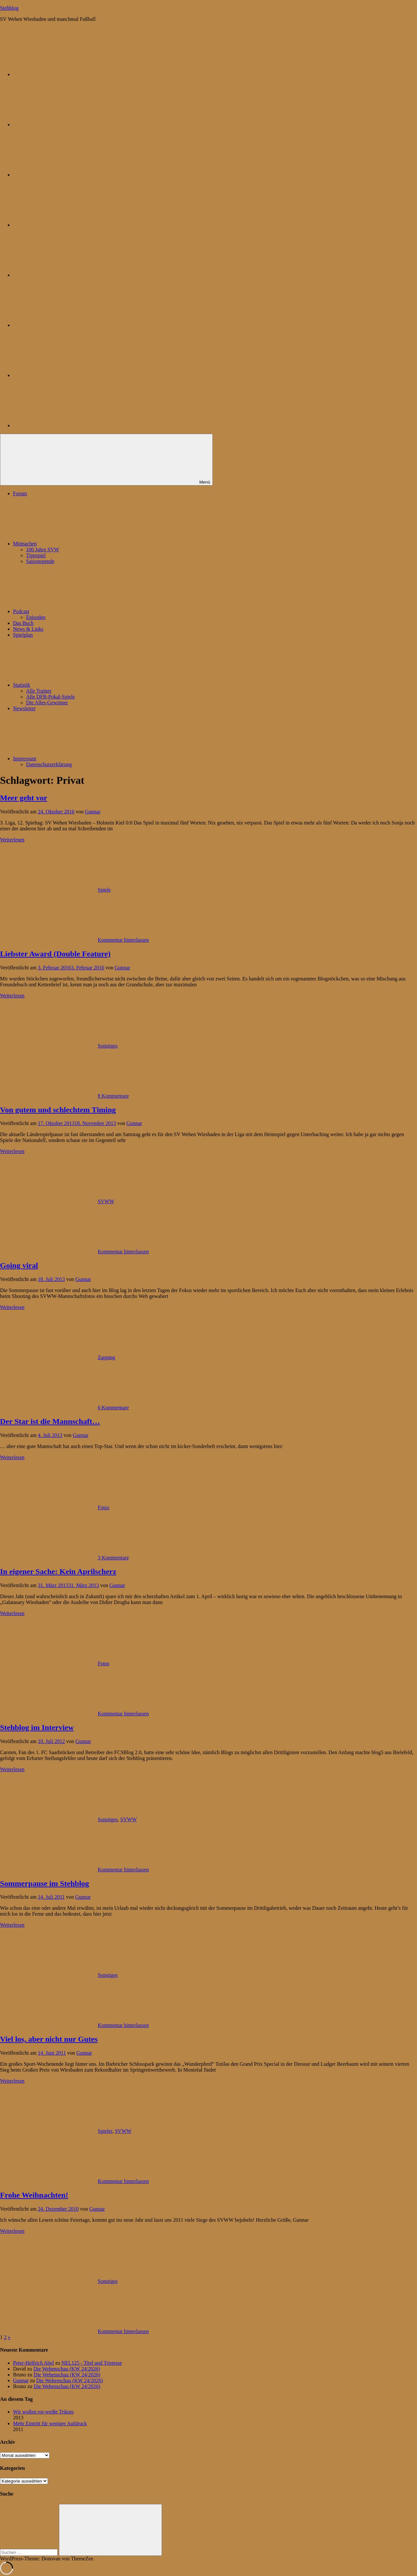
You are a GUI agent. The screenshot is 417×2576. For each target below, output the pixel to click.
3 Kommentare (113, 1557)
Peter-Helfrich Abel (33, 2363)
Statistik (70, 685)
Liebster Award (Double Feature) (55, 954)
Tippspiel (36, 555)
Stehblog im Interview (37, 1727)
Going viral (19, 1265)
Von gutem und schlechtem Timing (58, 1109)
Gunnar (93, 811)
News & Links (28, 629)
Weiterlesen (12, 839)
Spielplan (23, 635)
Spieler (105, 2131)
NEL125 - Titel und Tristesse (92, 2363)
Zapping (106, 1357)
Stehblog (9, 8)
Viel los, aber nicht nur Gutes (49, 2039)
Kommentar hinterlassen (123, 940)
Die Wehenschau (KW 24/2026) (66, 2369)
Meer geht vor (23, 798)
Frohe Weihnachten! (34, 2195)
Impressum (73, 758)
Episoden (36, 617)
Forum (20, 493)
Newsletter (24, 708)
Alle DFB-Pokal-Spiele (50, 696)
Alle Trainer (38, 691)
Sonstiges (108, 1046)
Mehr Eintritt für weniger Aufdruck (50, 2423)
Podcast (70, 611)
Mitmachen (74, 543)
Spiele (104, 890)
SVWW (106, 1201)
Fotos (103, 1507)
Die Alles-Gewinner (47, 702)
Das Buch (23, 623)
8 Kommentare (113, 1096)
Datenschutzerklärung (49, 764)
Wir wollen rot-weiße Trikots (43, 2411)
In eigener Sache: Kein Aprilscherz (58, 1571)
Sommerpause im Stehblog (44, 1883)
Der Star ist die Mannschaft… (50, 1421)
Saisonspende (40, 561)
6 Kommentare (113, 1407)
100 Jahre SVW (42, 549)
